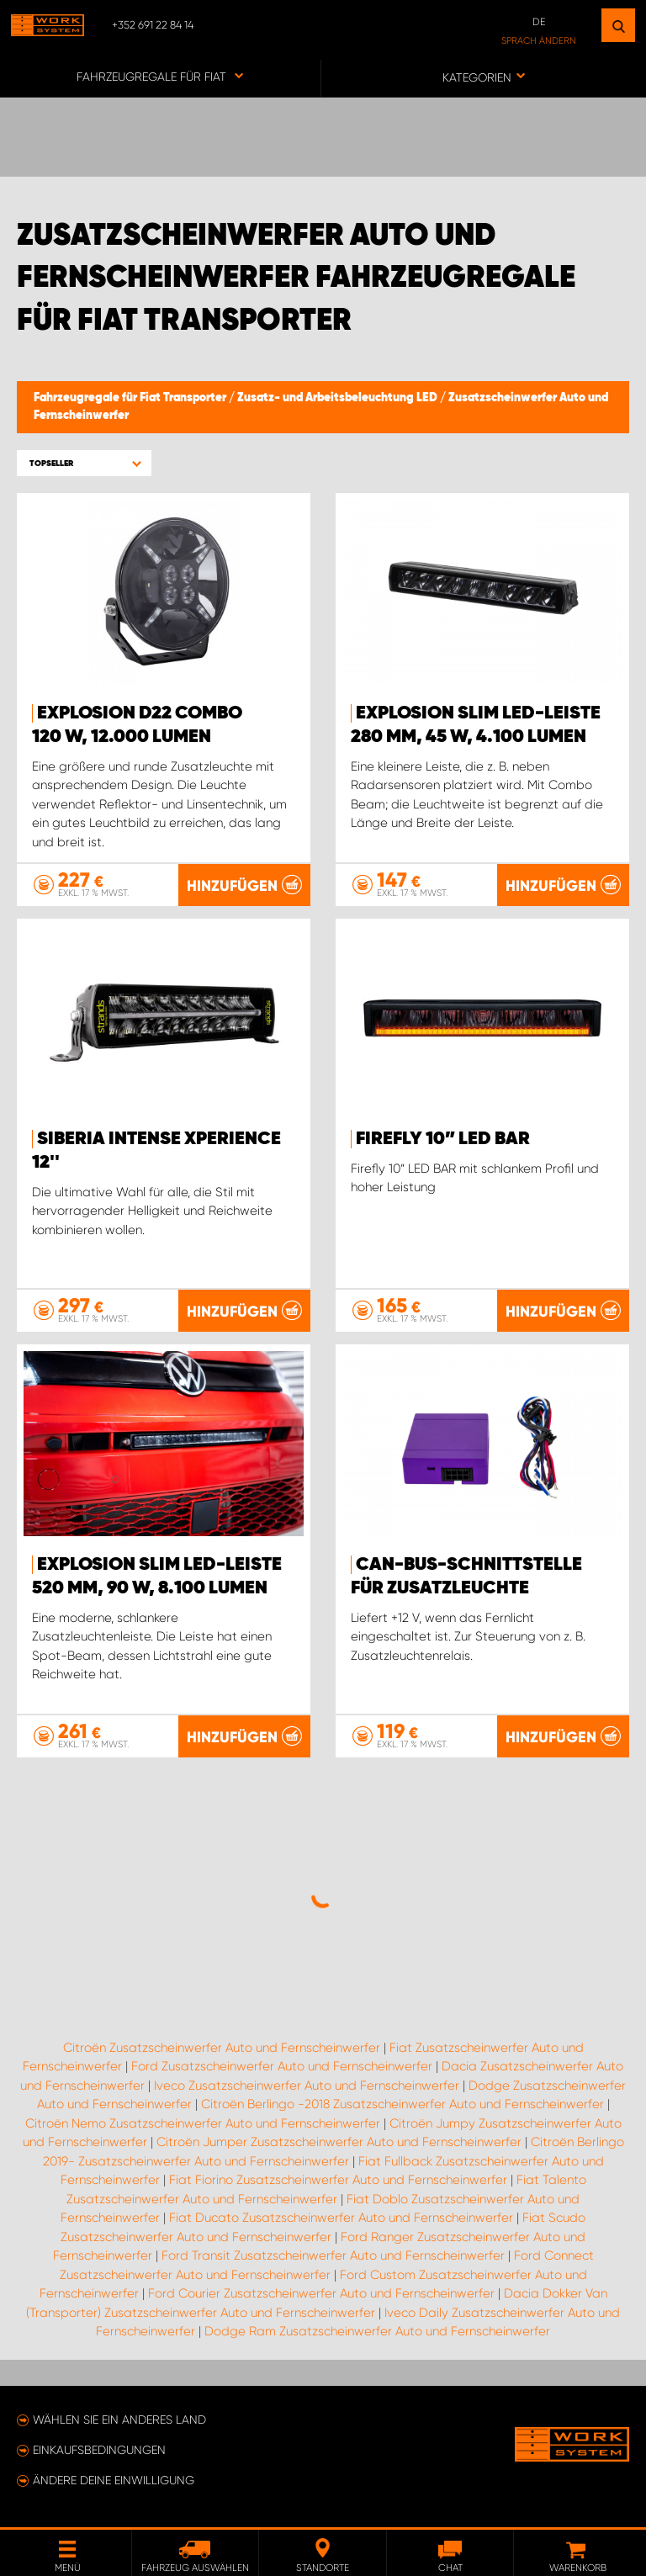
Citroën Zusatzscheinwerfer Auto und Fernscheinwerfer (221, 2047)
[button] (84, 463)
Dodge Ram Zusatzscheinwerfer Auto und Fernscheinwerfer (377, 2331)
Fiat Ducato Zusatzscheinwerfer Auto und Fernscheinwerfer (341, 2217)
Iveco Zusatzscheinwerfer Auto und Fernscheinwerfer (306, 2085)
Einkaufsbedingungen (99, 2450)
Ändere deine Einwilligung (113, 2480)
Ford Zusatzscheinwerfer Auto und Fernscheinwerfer (281, 2066)
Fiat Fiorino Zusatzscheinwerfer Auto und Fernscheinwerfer (338, 2179)
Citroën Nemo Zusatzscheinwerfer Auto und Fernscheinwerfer (202, 2123)
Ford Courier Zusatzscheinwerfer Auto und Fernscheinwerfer (321, 2293)
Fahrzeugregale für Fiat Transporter (131, 398)
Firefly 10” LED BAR (443, 1139)
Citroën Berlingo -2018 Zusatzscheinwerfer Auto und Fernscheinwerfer (402, 2104)
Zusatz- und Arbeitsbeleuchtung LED (338, 398)
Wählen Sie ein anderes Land (119, 2419)
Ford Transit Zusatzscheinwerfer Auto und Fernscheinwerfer (333, 2255)
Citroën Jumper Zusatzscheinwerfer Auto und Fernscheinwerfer (339, 2141)
